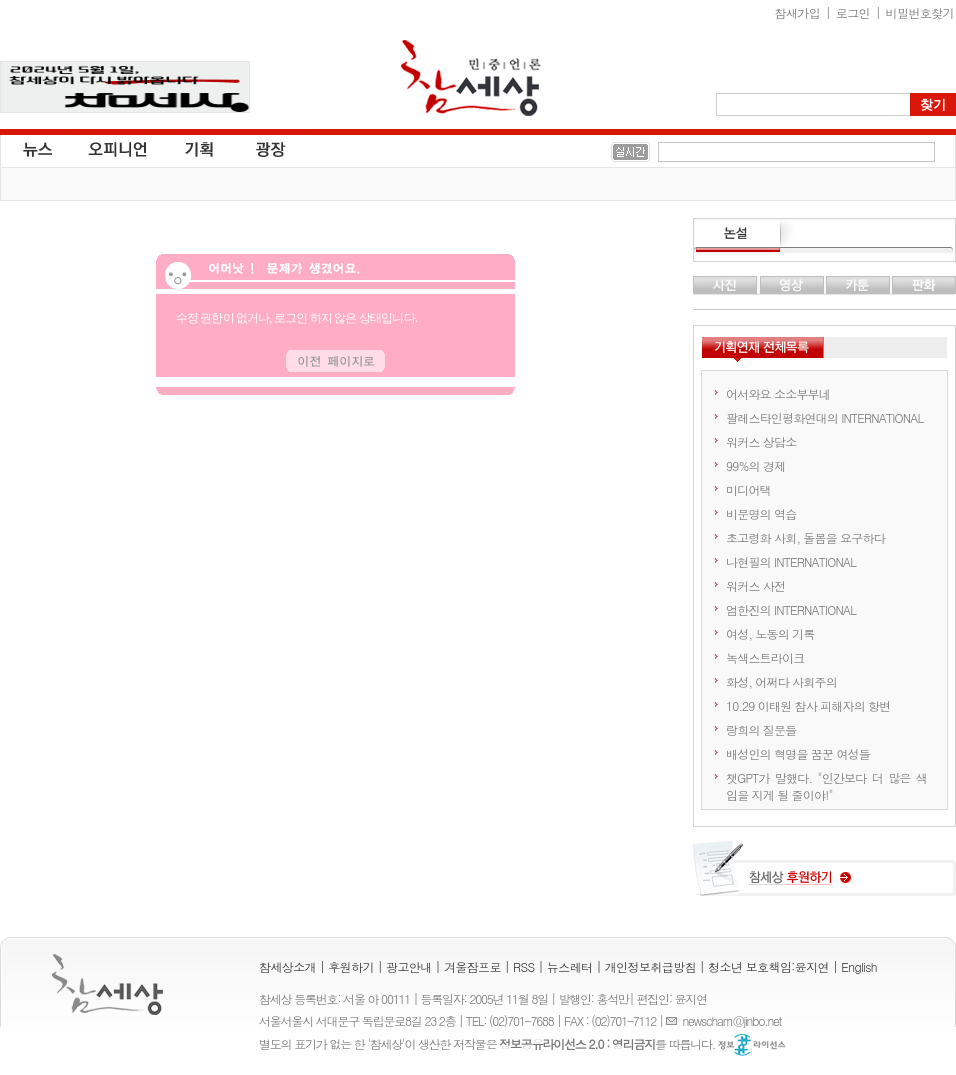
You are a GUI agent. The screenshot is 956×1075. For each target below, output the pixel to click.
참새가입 (798, 12)
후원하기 (351, 966)
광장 (256, 148)
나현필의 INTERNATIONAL (791, 561)
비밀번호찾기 (920, 12)
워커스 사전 (755, 585)
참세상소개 (287, 966)
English (859, 966)
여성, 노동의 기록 (770, 633)
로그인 (853, 12)
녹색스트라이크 (765, 657)
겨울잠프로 (472, 966)
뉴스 (36, 148)
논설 (824, 236)
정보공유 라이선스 (752, 1045)
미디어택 (748, 489)
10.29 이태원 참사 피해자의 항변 (808, 705)
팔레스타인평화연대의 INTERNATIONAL (824, 417)
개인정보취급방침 (650, 966)
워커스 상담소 (761, 441)
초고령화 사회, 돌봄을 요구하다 (805, 537)
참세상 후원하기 (824, 876)
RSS (524, 966)
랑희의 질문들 (761, 729)
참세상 (471, 78)
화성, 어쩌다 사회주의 (781, 681)
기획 (200, 148)
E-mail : (674, 1020)
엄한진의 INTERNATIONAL (791, 609)
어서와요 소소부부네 (778, 393)
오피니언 (118, 148)
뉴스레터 (570, 966)
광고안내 (409, 966)
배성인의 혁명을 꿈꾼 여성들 (798, 753)
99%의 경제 (755, 465)
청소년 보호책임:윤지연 (768, 966)
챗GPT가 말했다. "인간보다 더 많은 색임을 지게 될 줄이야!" (826, 786)
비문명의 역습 (761, 513)
